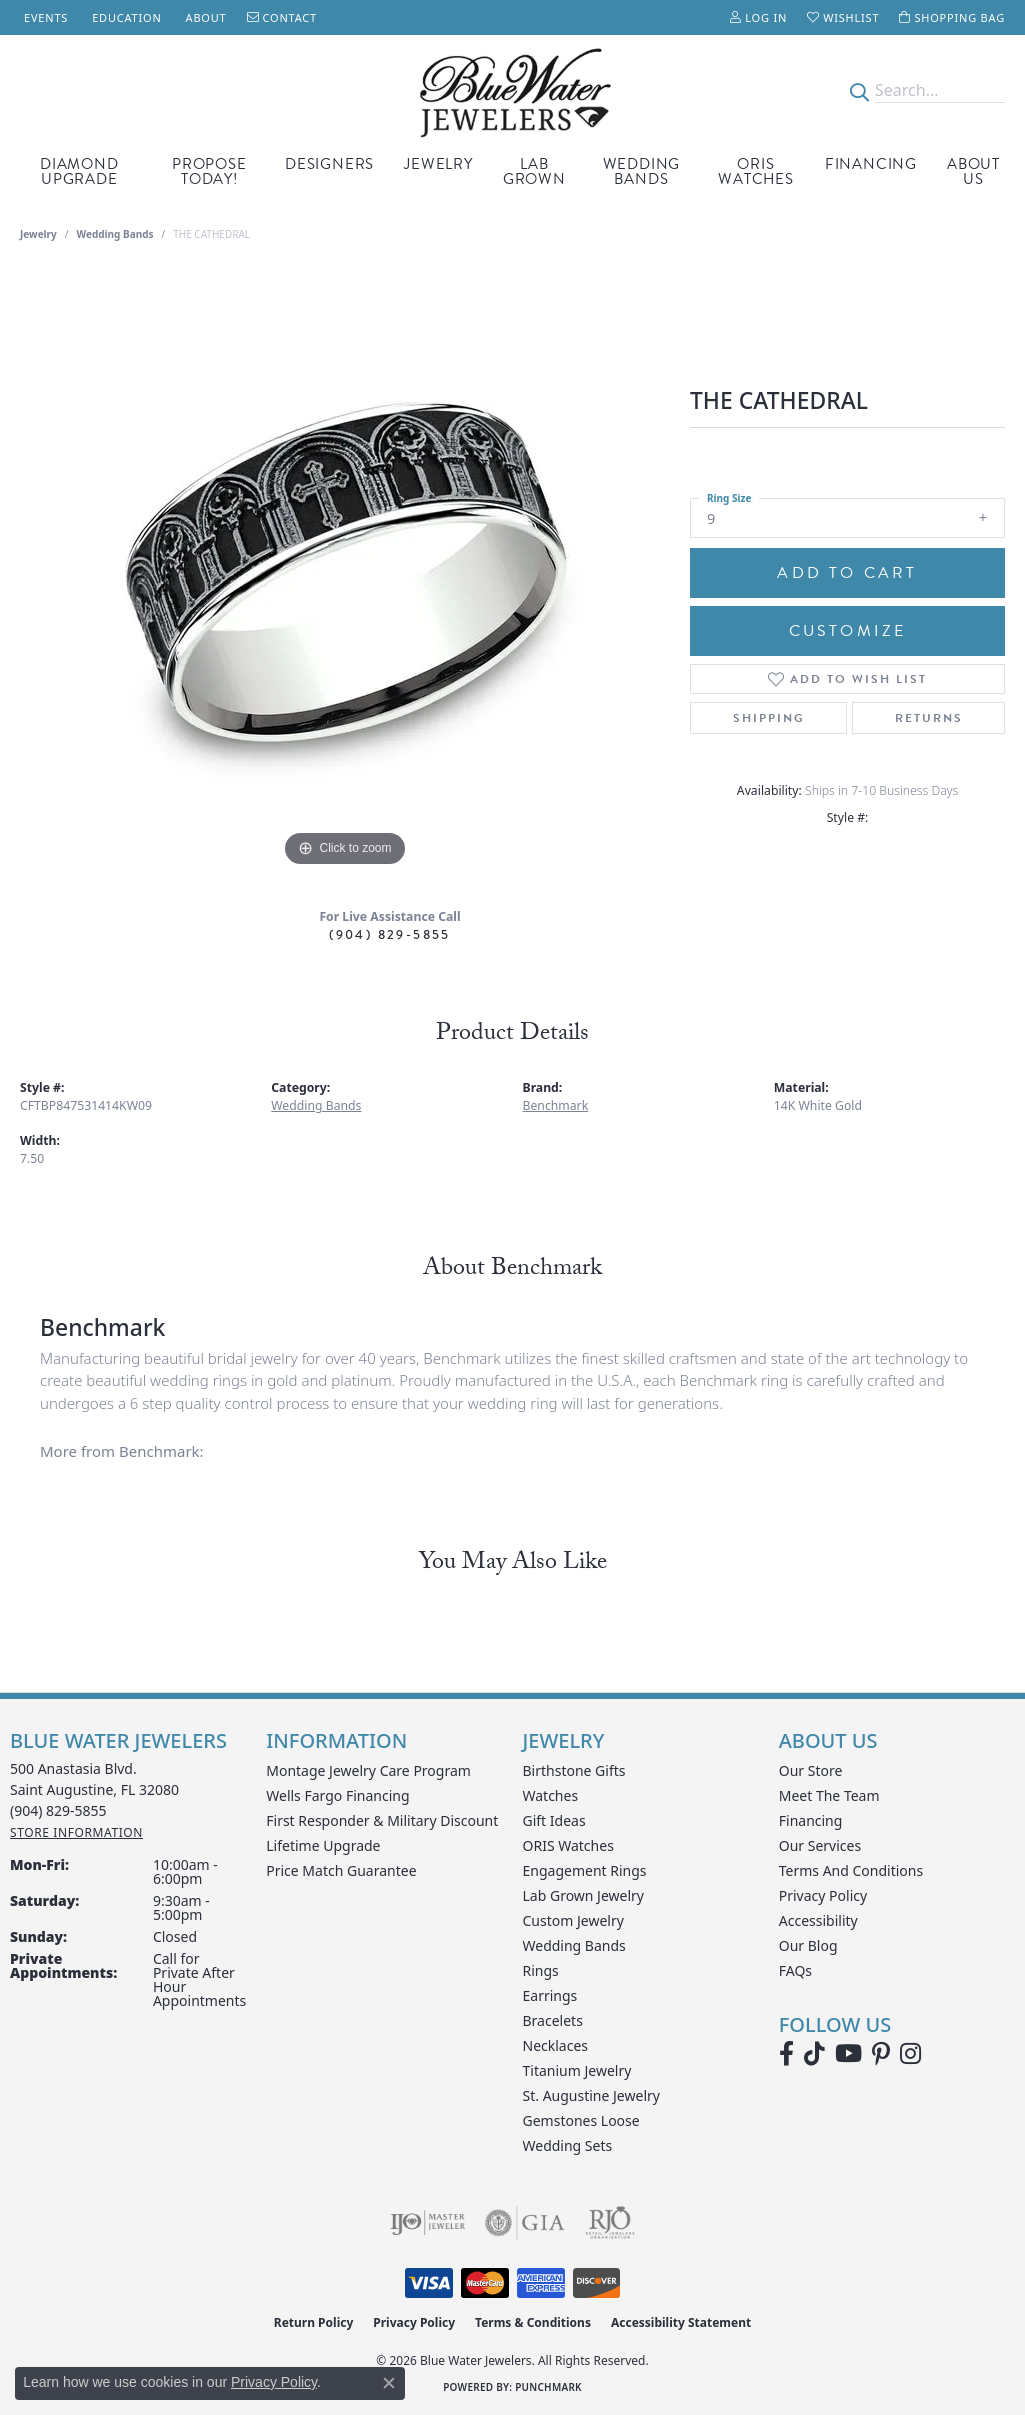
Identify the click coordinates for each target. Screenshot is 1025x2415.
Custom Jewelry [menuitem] (573, 1920)
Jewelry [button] (438, 164)
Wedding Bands (642, 171)
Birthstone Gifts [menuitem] (574, 1770)
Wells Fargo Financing (337, 1795)
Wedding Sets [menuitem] (568, 2145)
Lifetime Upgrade (323, 1845)
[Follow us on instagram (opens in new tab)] (910, 2054)
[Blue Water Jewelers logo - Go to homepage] (512, 91)
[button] (758, 17)
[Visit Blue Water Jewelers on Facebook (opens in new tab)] (786, 2054)
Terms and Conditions (851, 1870)
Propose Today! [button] (209, 171)
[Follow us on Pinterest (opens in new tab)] (881, 2054)
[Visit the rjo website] (610, 2223)
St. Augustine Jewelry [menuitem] (591, 2095)
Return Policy (314, 2322)
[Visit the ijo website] (427, 2223)
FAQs (795, 1970)
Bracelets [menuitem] (553, 2020)
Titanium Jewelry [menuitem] (577, 2070)
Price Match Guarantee (341, 1870)
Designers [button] (329, 164)
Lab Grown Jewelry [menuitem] (584, 1895)
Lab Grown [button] (534, 171)
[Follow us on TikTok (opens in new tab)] (814, 2054)
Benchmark (556, 1105)
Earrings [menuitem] (550, 1995)
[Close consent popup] (389, 2383)
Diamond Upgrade (79, 171)
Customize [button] (848, 631)
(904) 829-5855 (390, 934)
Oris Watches (756, 171)
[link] (44, 17)
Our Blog (808, 1945)
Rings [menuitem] (541, 1970)
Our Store (811, 1770)
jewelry (38, 234)
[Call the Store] (58, 1810)
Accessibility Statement (681, 2322)
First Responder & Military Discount (382, 1820)
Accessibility (818, 1920)
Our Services (820, 1845)
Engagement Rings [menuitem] (585, 1870)
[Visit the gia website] (525, 2223)
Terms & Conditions (533, 2322)
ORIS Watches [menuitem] (568, 1845)
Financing (871, 164)
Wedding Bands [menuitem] (574, 1945)
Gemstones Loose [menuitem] (581, 2120)
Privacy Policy (823, 1895)
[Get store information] (76, 1832)
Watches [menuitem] (551, 1795)
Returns (929, 718)
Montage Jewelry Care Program (368, 1770)
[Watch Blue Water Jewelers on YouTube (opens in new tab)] (848, 2054)
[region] (345, 572)
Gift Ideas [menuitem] (554, 1820)
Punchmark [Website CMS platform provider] (548, 2387)
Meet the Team (829, 1795)
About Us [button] (973, 171)
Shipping (769, 718)
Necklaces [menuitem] (556, 2045)
